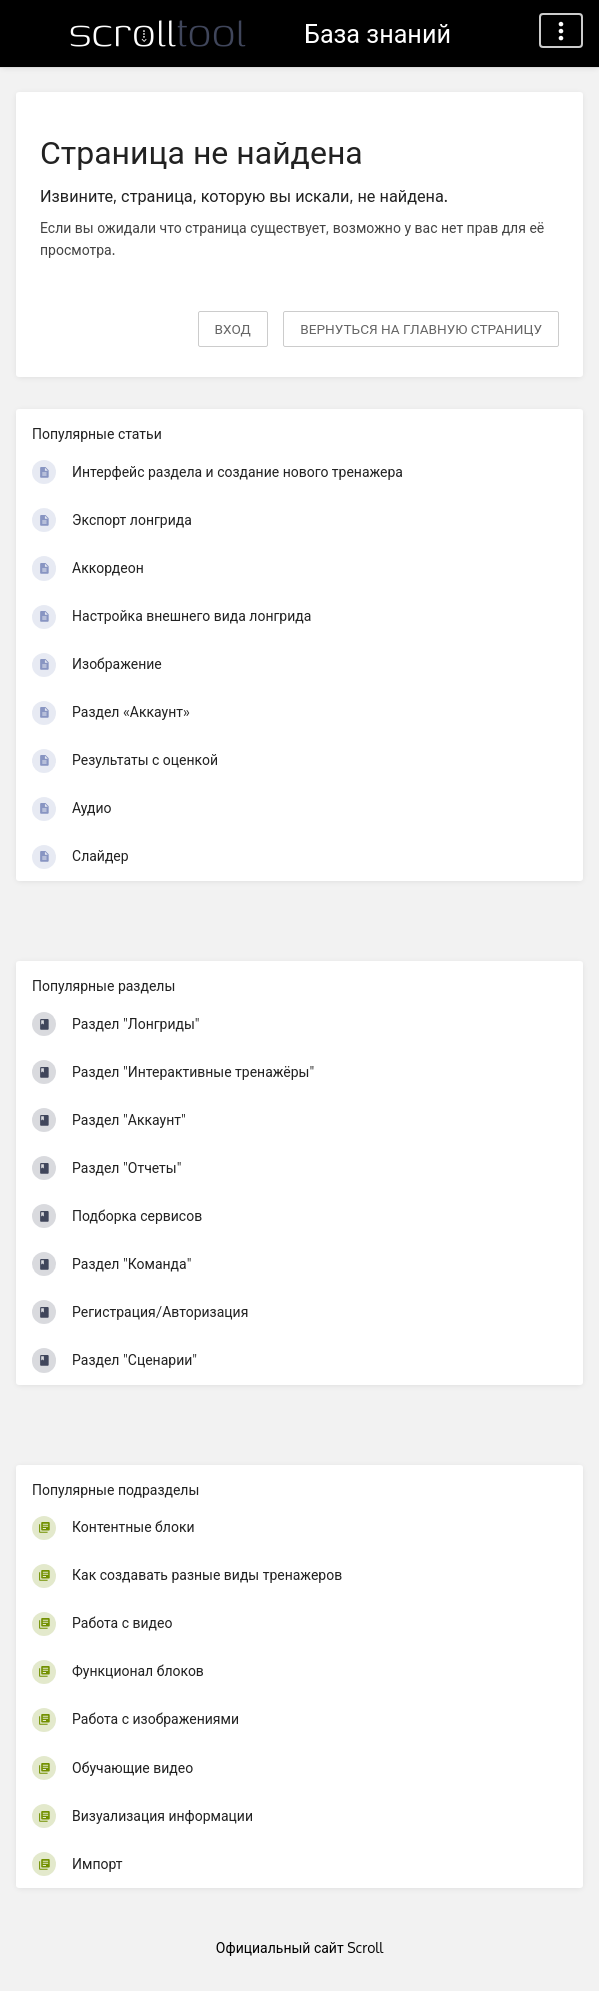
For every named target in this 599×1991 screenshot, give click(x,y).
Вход (233, 328)
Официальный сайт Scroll (299, 1947)
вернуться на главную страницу (421, 328)
